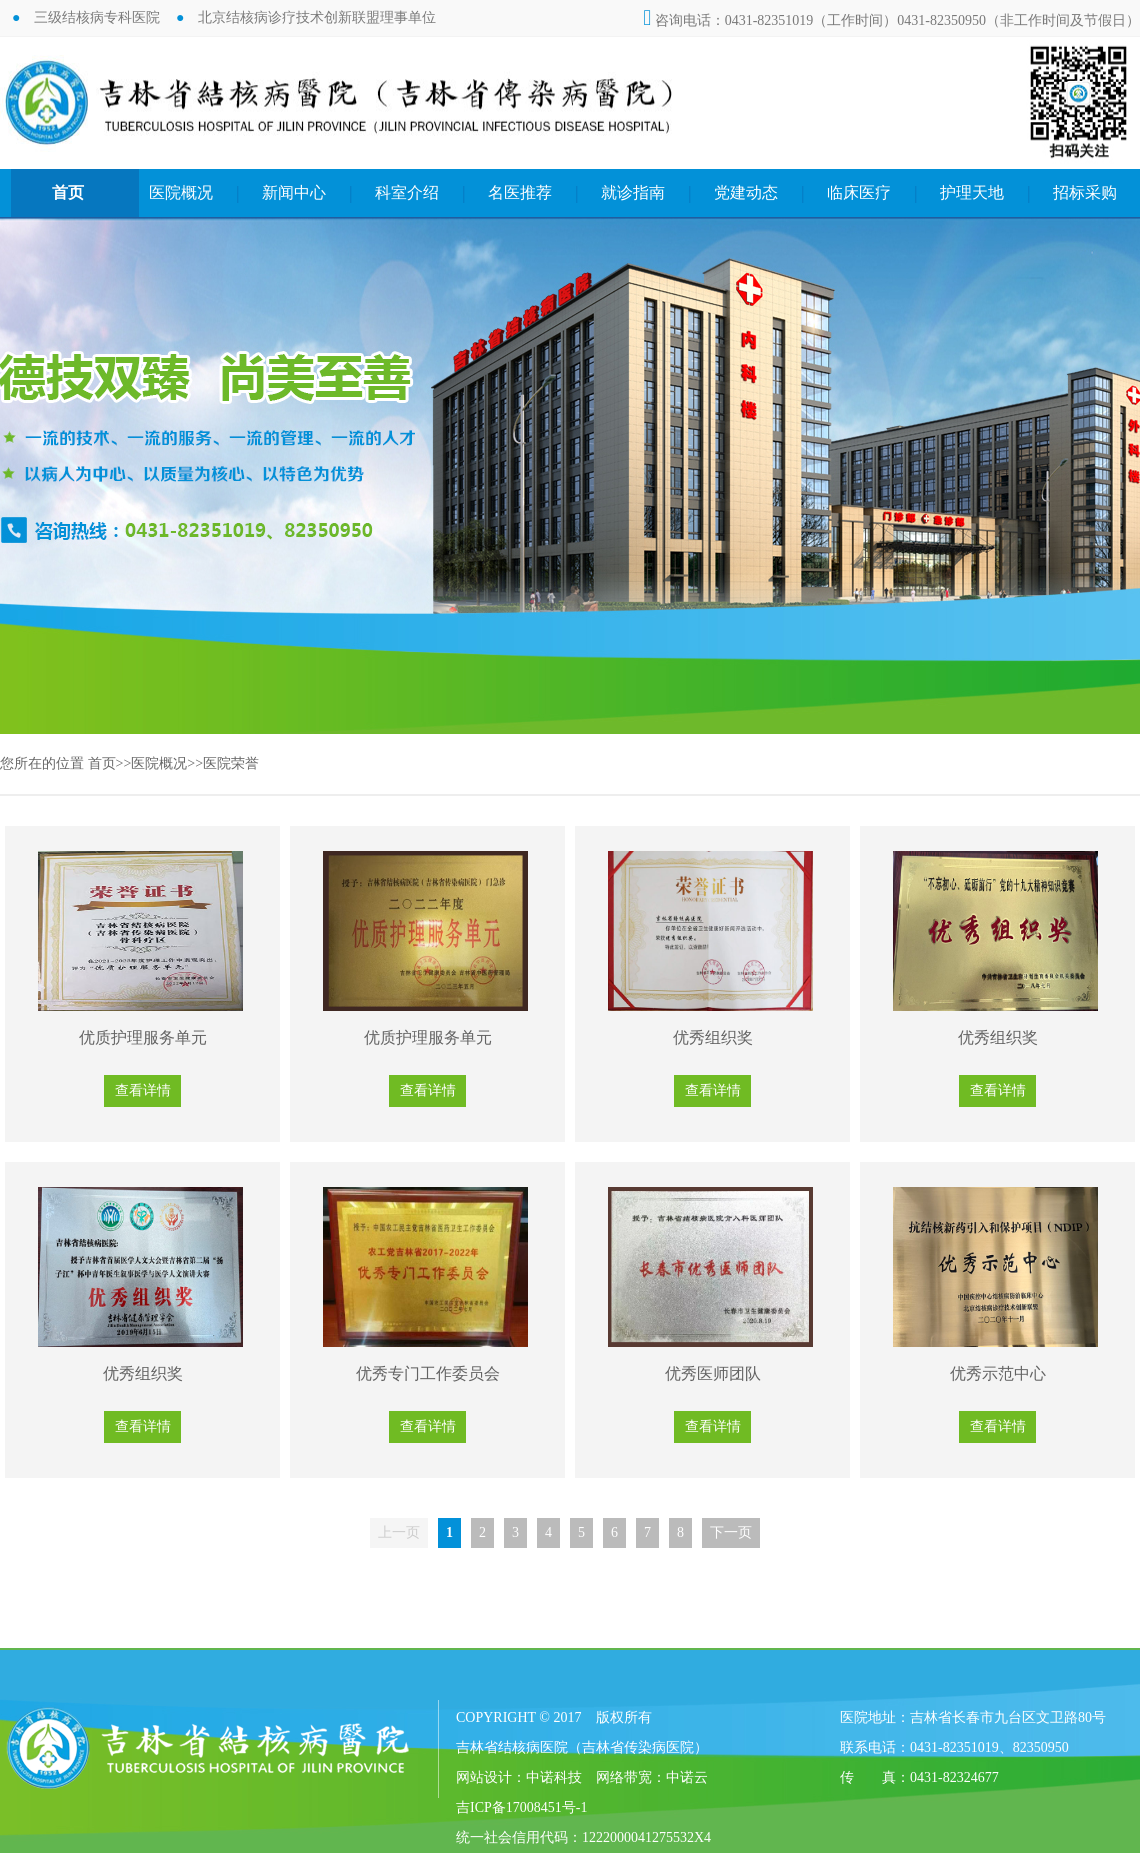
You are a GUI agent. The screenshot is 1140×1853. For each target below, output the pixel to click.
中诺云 (687, 1777)
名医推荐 (520, 192)
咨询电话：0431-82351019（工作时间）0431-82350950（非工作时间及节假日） (891, 20)
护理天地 (972, 192)
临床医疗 (859, 192)
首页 (68, 192)
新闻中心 (294, 192)
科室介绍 (407, 192)
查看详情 (143, 1090)
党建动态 (746, 192)
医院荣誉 (231, 763)
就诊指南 (633, 192)
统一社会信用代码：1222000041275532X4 (583, 1837)
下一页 (731, 1532)
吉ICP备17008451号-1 (521, 1807)
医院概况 (181, 192)
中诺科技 (554, 1777)
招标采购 (1085, 192)
